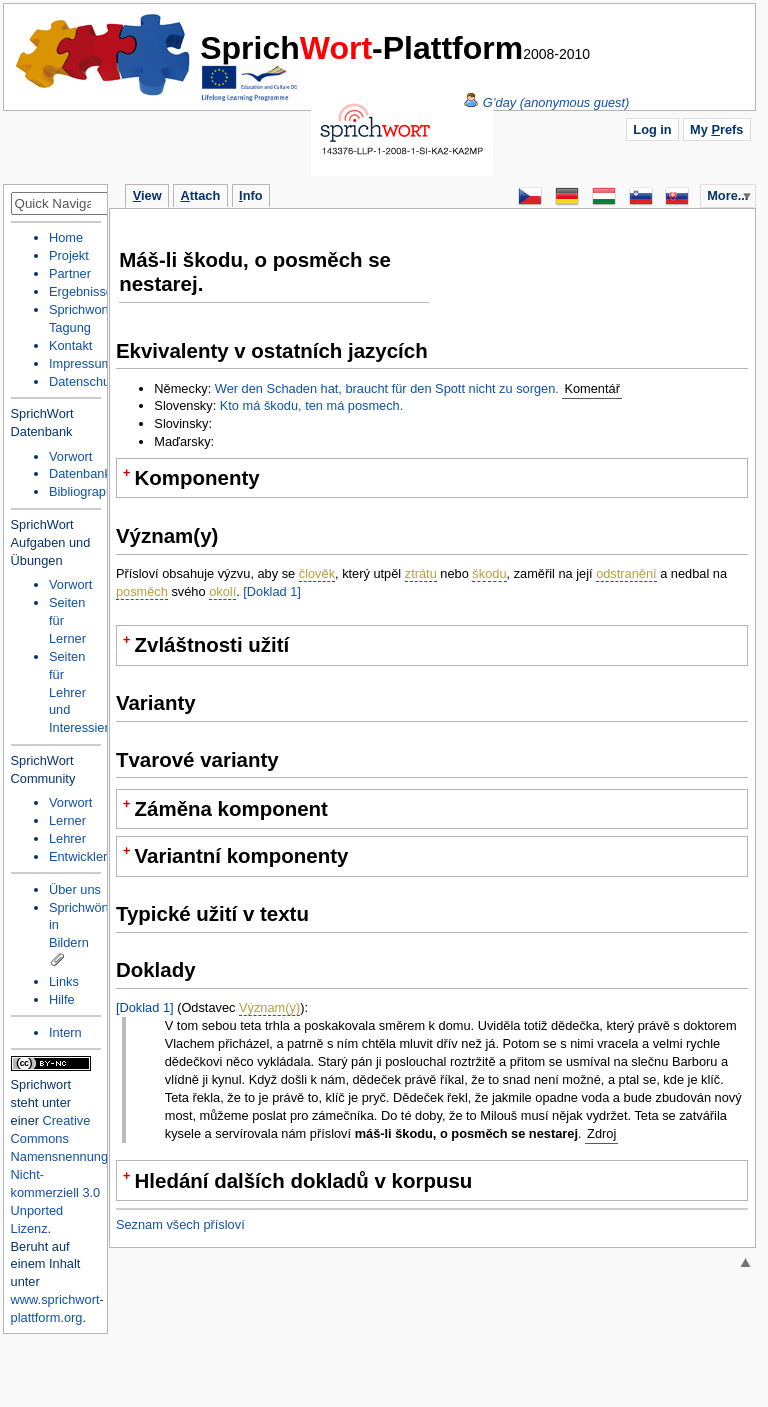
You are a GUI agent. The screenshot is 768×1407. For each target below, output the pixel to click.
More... (727, 195)
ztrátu (421, 573)
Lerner (67, 820)
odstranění (626, 573)
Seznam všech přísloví (180, 1224)
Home (104, 55)
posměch (142, 591)
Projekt (69, 255)
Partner (70, 273)
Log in (652, 129)
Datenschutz (84, 381)
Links (64, 981)
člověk (317, 573)
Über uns (75, 889)
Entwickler (78, 856)
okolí (222, 591)
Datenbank (80, 473)
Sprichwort (41, 1084)
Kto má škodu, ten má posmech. (312, 405)
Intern (65, 1032)
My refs (716, 129)
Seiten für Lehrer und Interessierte (84, 692)
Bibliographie (86, 491)
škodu (489, 573)
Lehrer (67, 838)
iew (147, 195)
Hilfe (62, 999)
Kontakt (70, 345)
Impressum (80, 363)
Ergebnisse (81, 291)
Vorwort (70, 456)
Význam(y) (269, 1007)
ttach (200, 195)
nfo (250, 195)
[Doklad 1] (272, 591)
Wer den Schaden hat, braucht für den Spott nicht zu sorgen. (387, 388)
